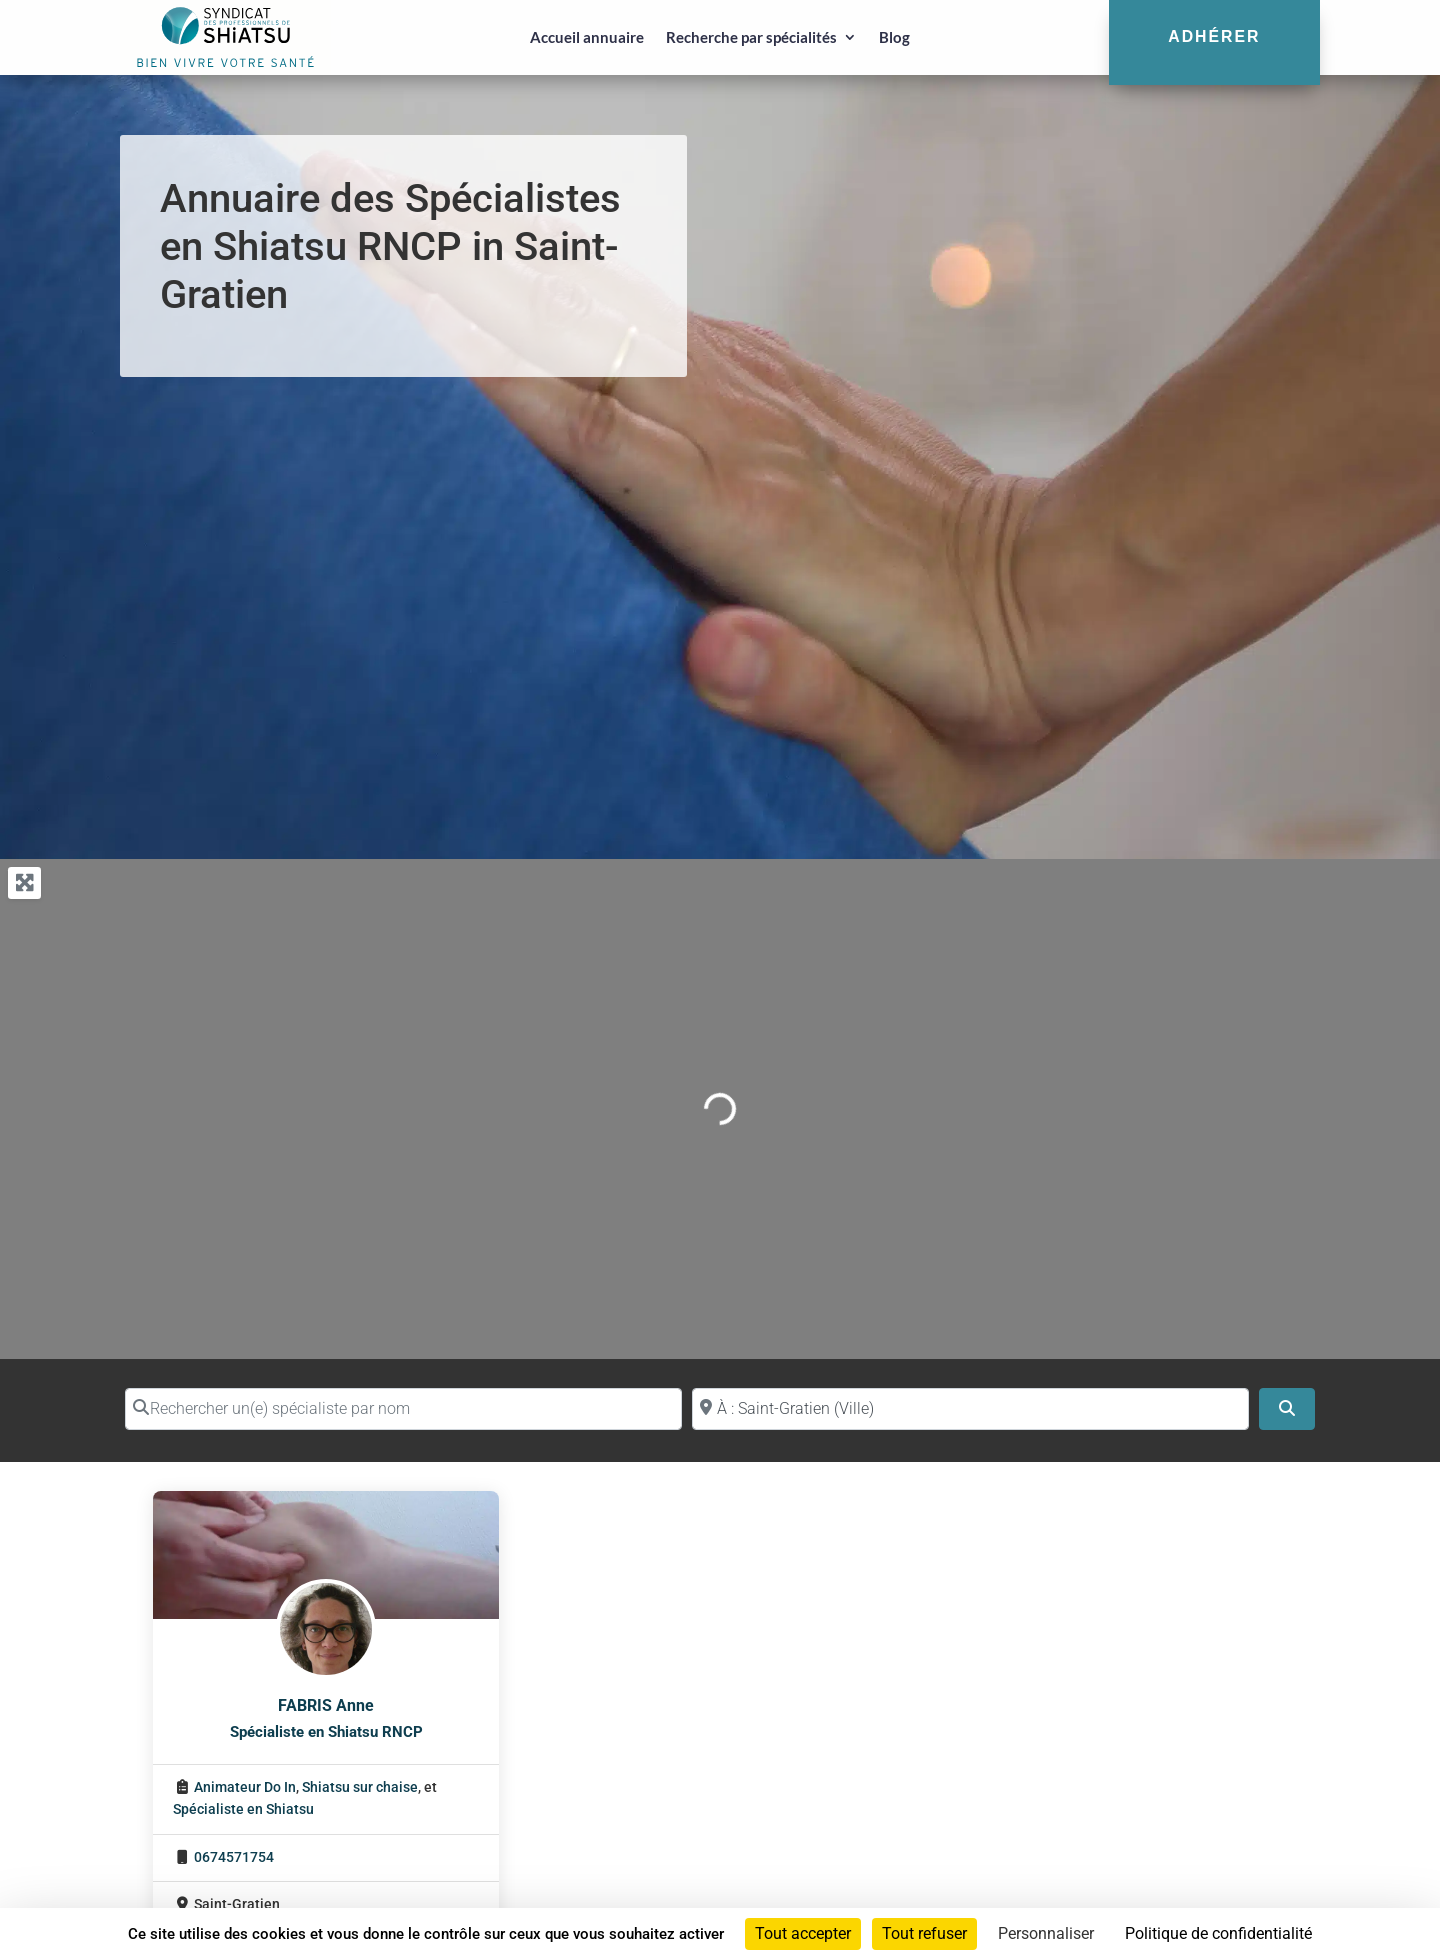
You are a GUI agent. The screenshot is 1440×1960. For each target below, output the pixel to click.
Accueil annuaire (587, 37)
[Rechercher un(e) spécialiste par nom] (403, 1409)
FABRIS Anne (326, 1705)
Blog (894, 37)
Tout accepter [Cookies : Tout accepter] (803, 1933)
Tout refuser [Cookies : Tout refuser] (924, 1933)
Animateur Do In (245, 1787)
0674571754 (234, 1857)
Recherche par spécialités (751, 37)
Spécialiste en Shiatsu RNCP (326, 1732)
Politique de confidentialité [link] (1218, 1933)
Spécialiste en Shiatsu (243, 1809)
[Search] (1287, 1409)
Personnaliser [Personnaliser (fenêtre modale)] (1046, 1933)
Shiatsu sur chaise (360, 1787)
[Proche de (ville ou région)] (970, 1409)
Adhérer (1214, 36)
